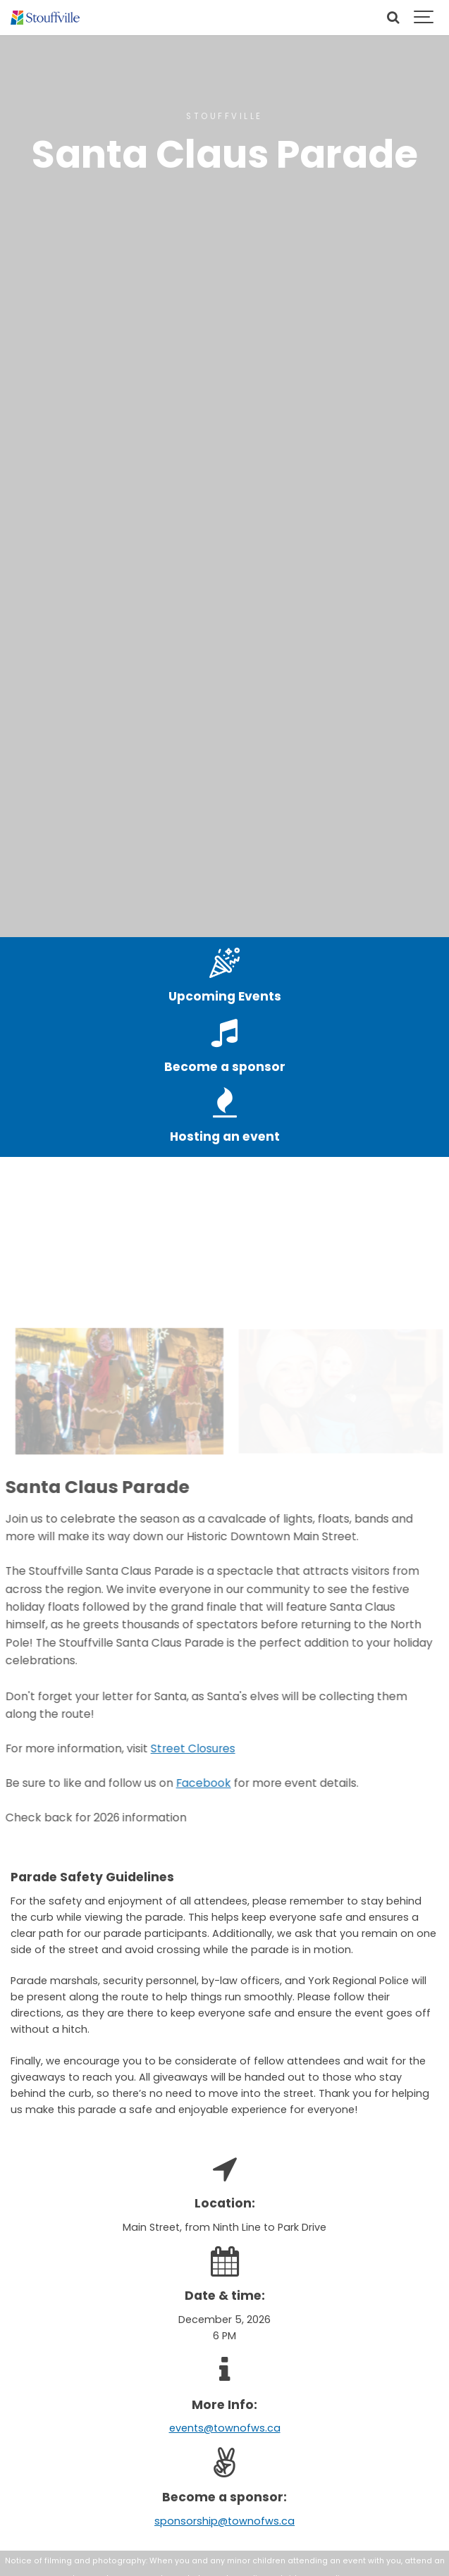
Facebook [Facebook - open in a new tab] (189, 1783)
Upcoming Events (224, 996)
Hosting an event (225, 1136)
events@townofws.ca (225, 2428)
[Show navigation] (424, 17)
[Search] (392, 17)
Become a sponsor (224, 1066)
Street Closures (179, 1748)
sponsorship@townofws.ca (224, 2521)
